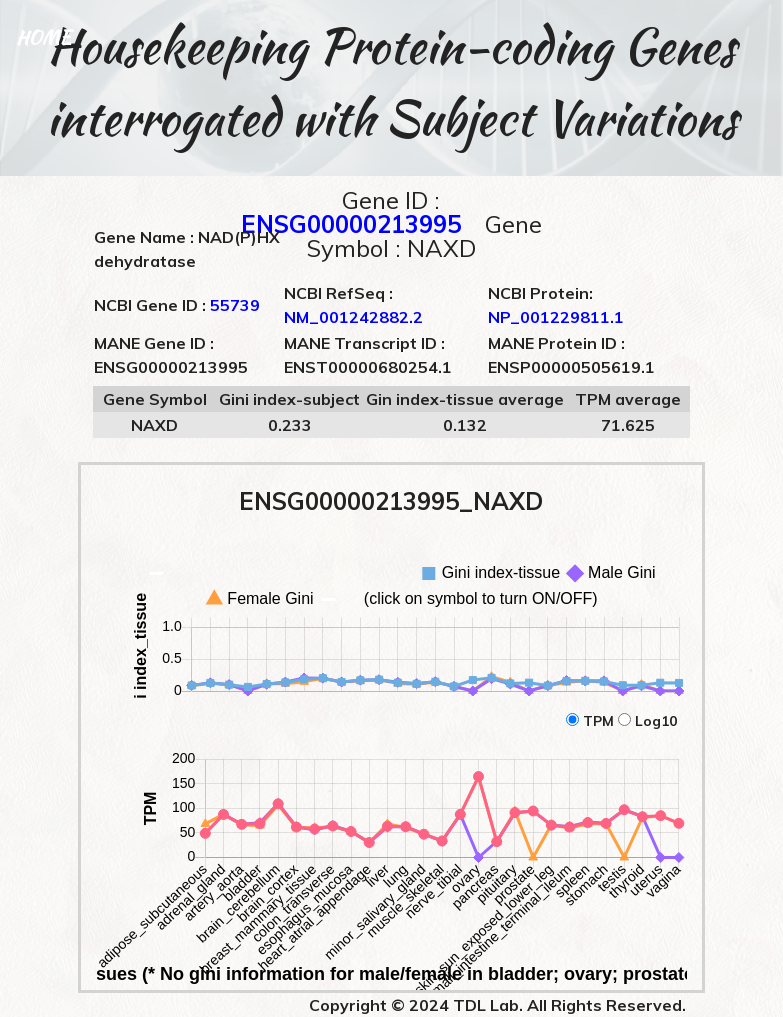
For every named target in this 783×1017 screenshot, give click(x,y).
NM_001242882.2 (353, 317)
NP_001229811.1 (556, 317)
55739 (235, 305)
